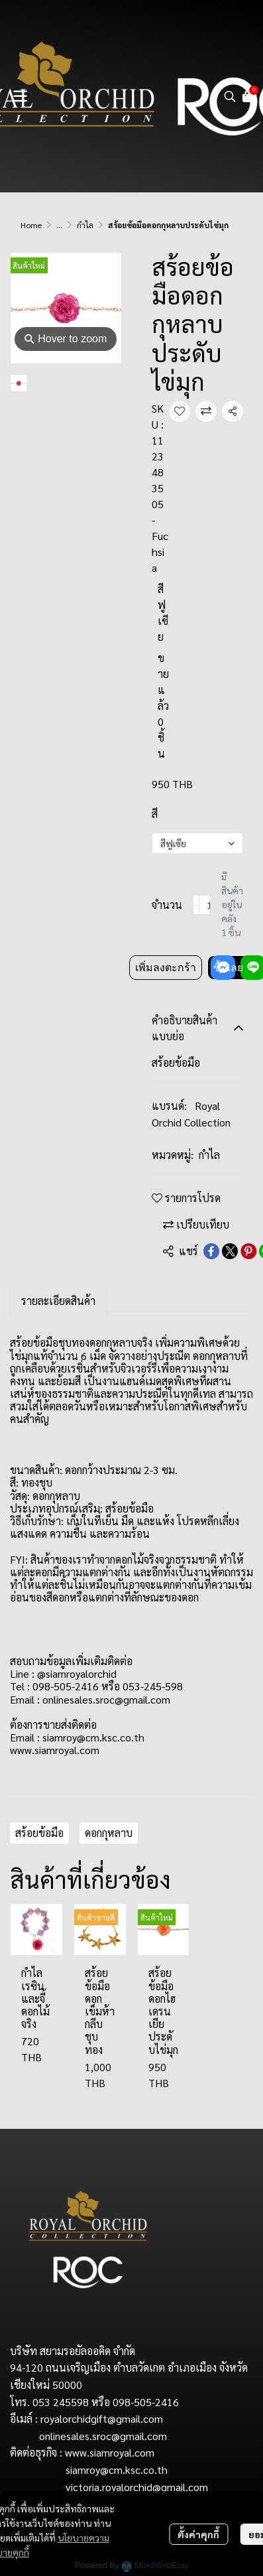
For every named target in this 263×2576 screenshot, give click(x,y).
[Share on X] (230, 1251)
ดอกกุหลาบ (108, 1833)
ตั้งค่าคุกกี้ (198, 2534)
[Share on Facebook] (211, 1251)
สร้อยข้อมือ (39, 1833)
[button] (230, 96)
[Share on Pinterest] (248, 1251)
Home (31, 225)
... (59, 225)
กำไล (85, 225)
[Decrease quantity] (196, 905)
